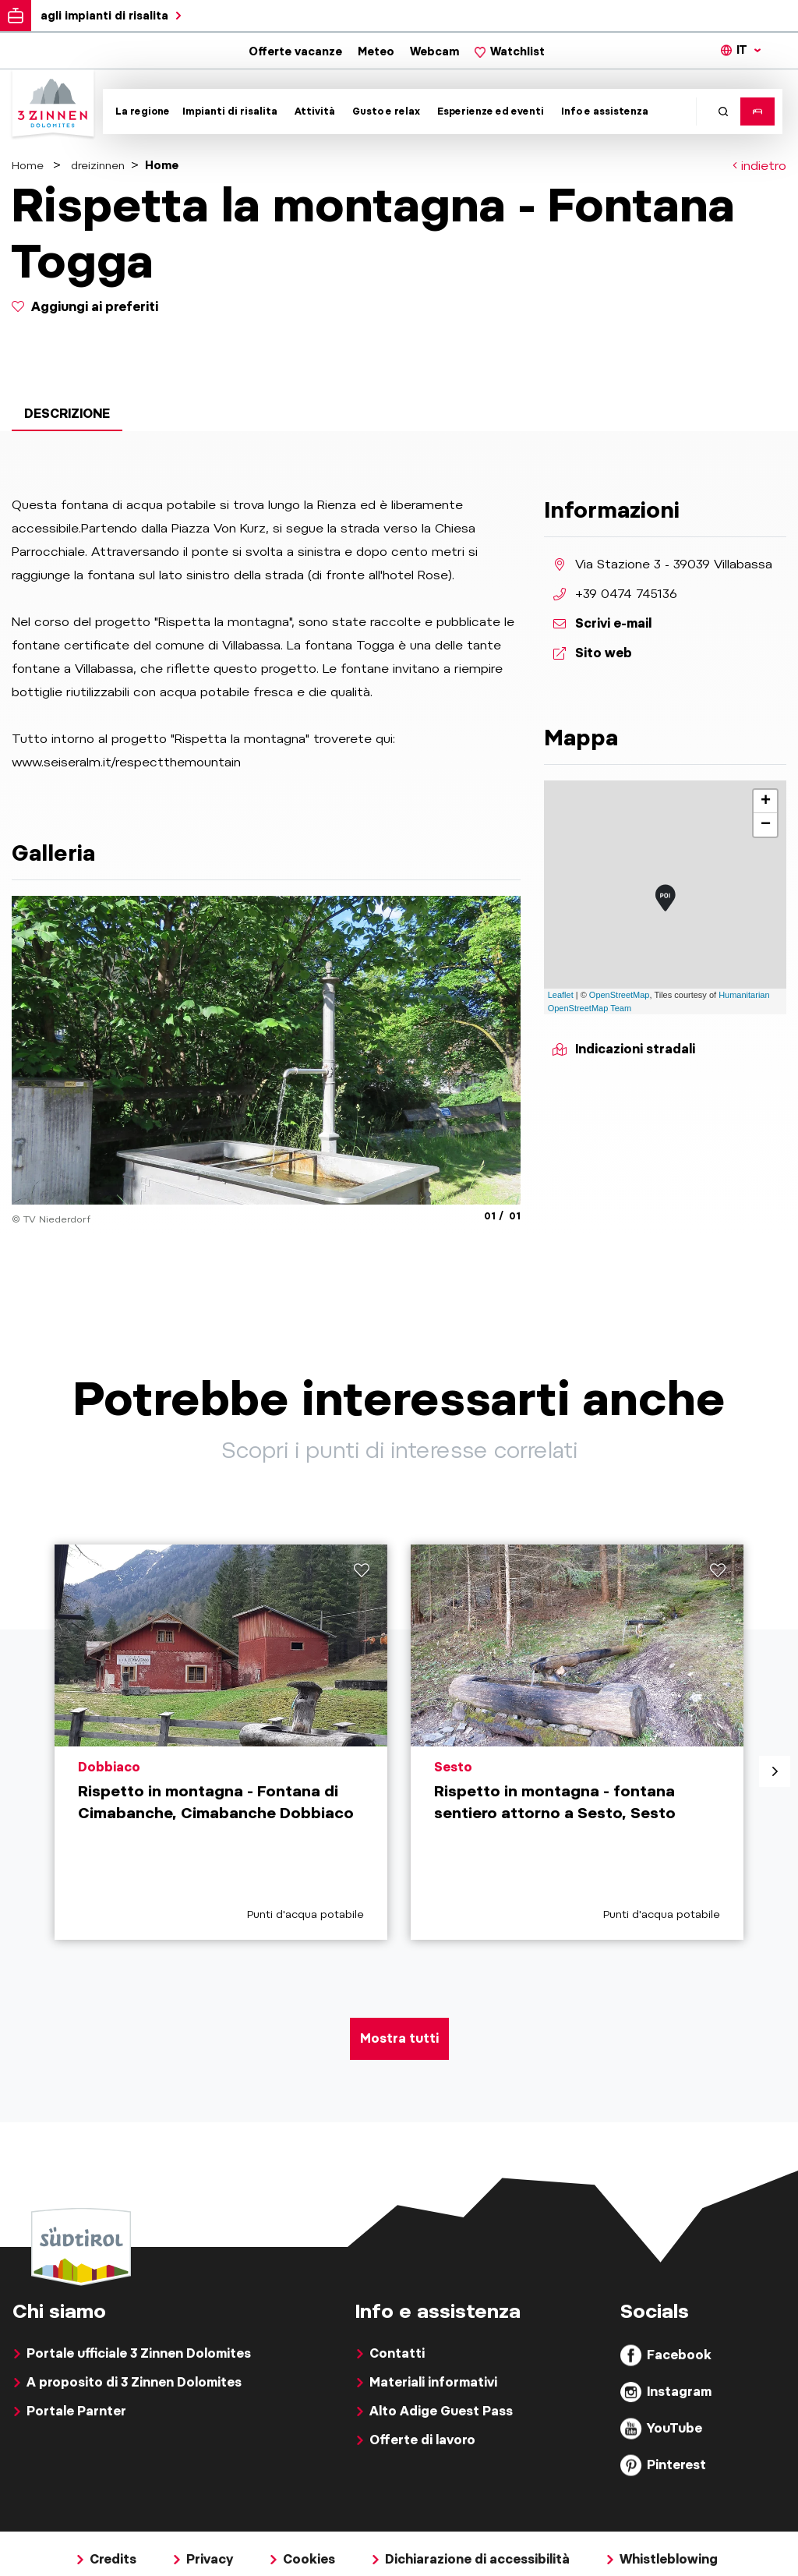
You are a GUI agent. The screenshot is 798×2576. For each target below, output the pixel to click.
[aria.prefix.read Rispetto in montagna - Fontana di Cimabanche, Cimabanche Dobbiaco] (221, 1742)
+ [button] (766, 801)
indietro (759, 166)
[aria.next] (774, 1771)
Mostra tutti (399, 2038)
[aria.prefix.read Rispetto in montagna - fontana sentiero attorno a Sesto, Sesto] (577, 1742)
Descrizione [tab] (67, 413)
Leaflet (561, 995)
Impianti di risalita (229, 111)
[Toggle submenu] (140, 111)
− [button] (766, 825)
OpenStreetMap (619, 995)
